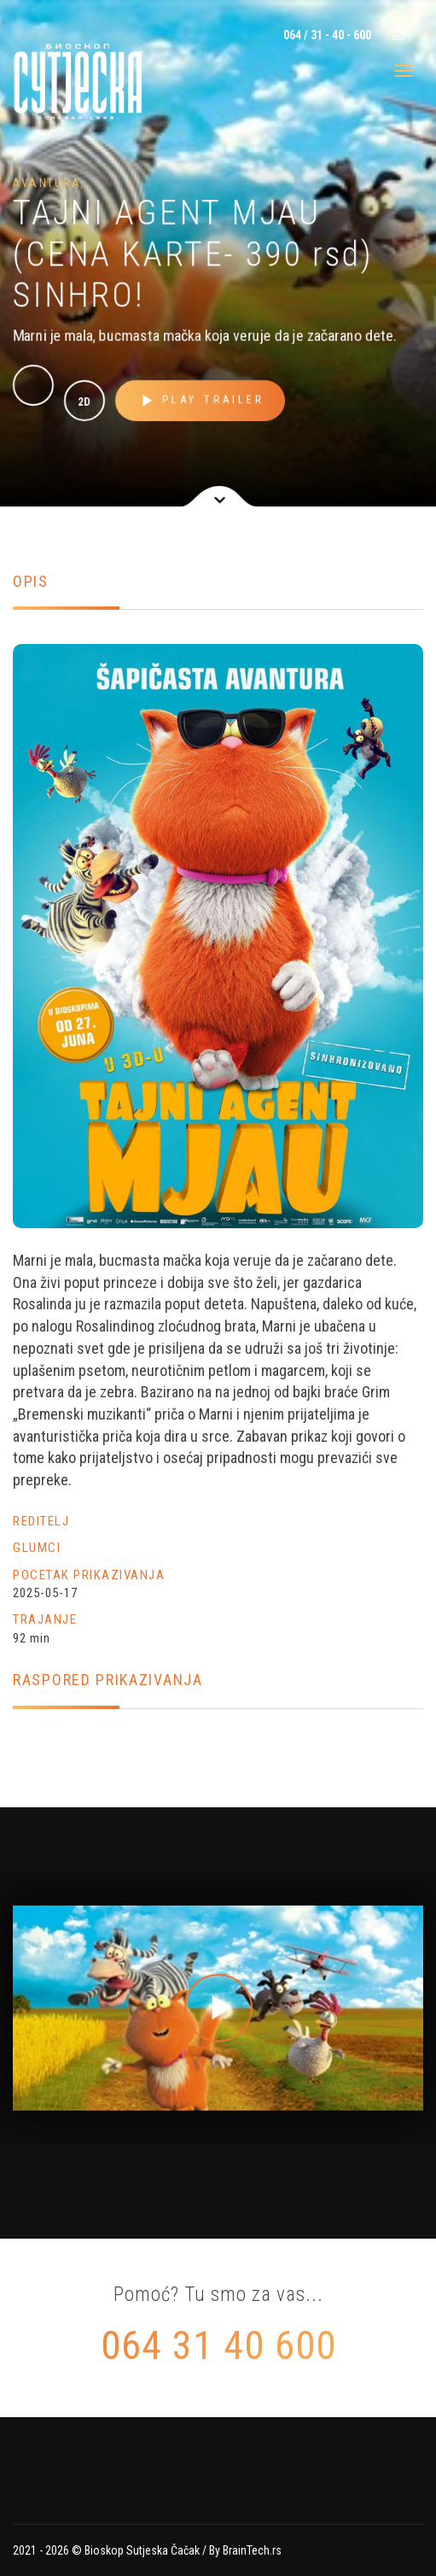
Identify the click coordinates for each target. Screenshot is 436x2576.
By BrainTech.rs (245, 2550)
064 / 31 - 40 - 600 (326, 35)
